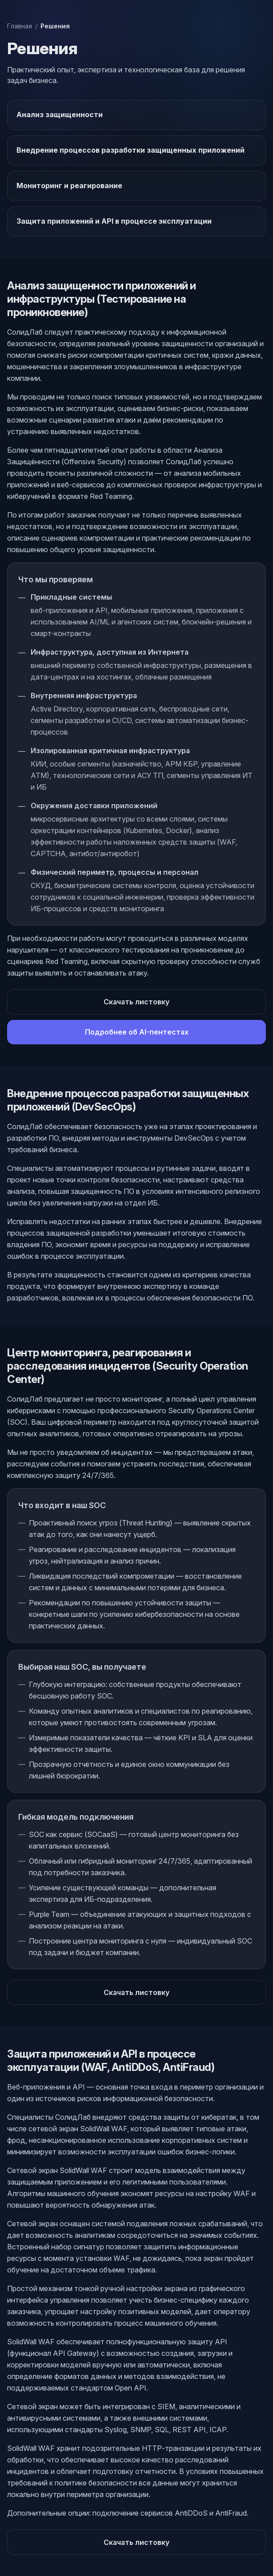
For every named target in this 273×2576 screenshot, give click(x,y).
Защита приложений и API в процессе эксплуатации (114, 221)
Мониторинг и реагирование (69, 185)
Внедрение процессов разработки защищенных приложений (130, 150)
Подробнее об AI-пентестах (137, 1031)
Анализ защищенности (59, 114)
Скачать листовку (136, 1001)
